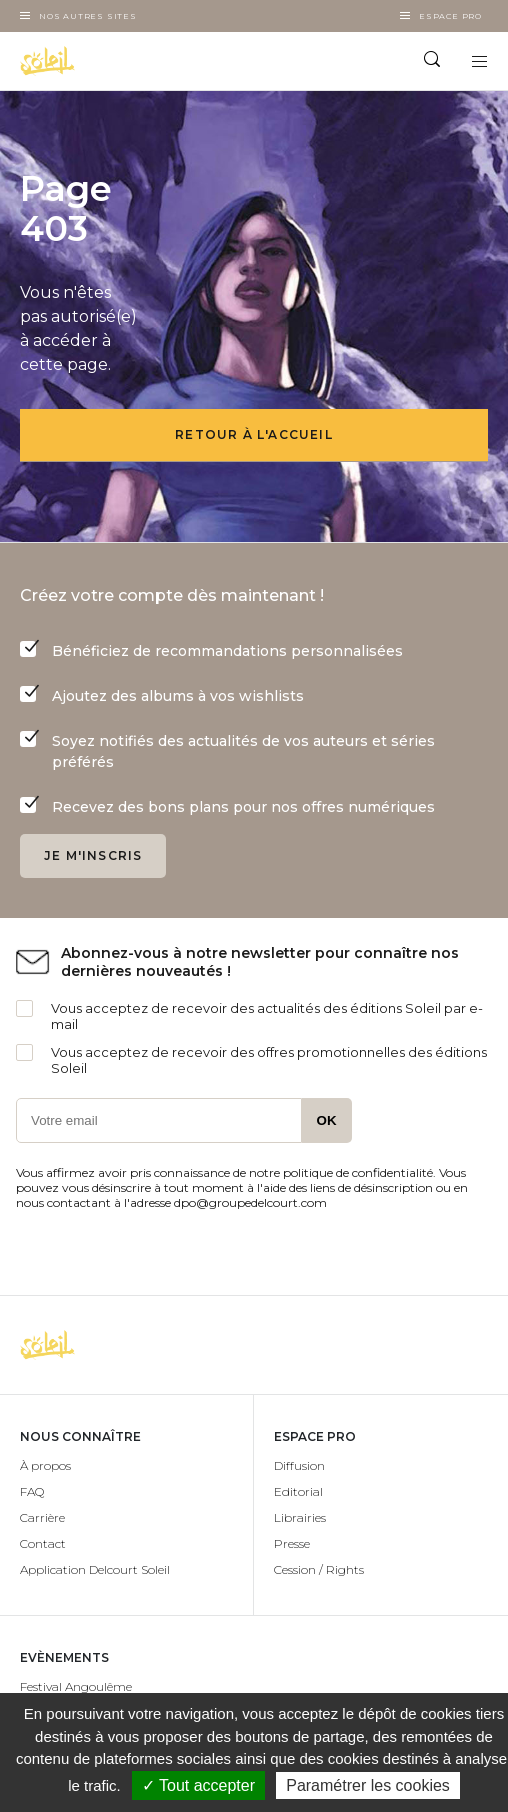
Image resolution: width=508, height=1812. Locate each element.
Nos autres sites (88, 16)
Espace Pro (450, 16)
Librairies (300, 1517)
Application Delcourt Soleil (95, 1569)
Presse (292, 1543)
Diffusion (299, 1465)
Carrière (42, 1517)
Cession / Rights (319, 1569)
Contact (43, 1543)
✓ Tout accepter (198, 1785)
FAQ (32, 1491)
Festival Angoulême (76, 1686)
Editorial (298, 1491)
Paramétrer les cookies (368, 1785)
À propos (45, 1465)
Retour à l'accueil (254, 434)
